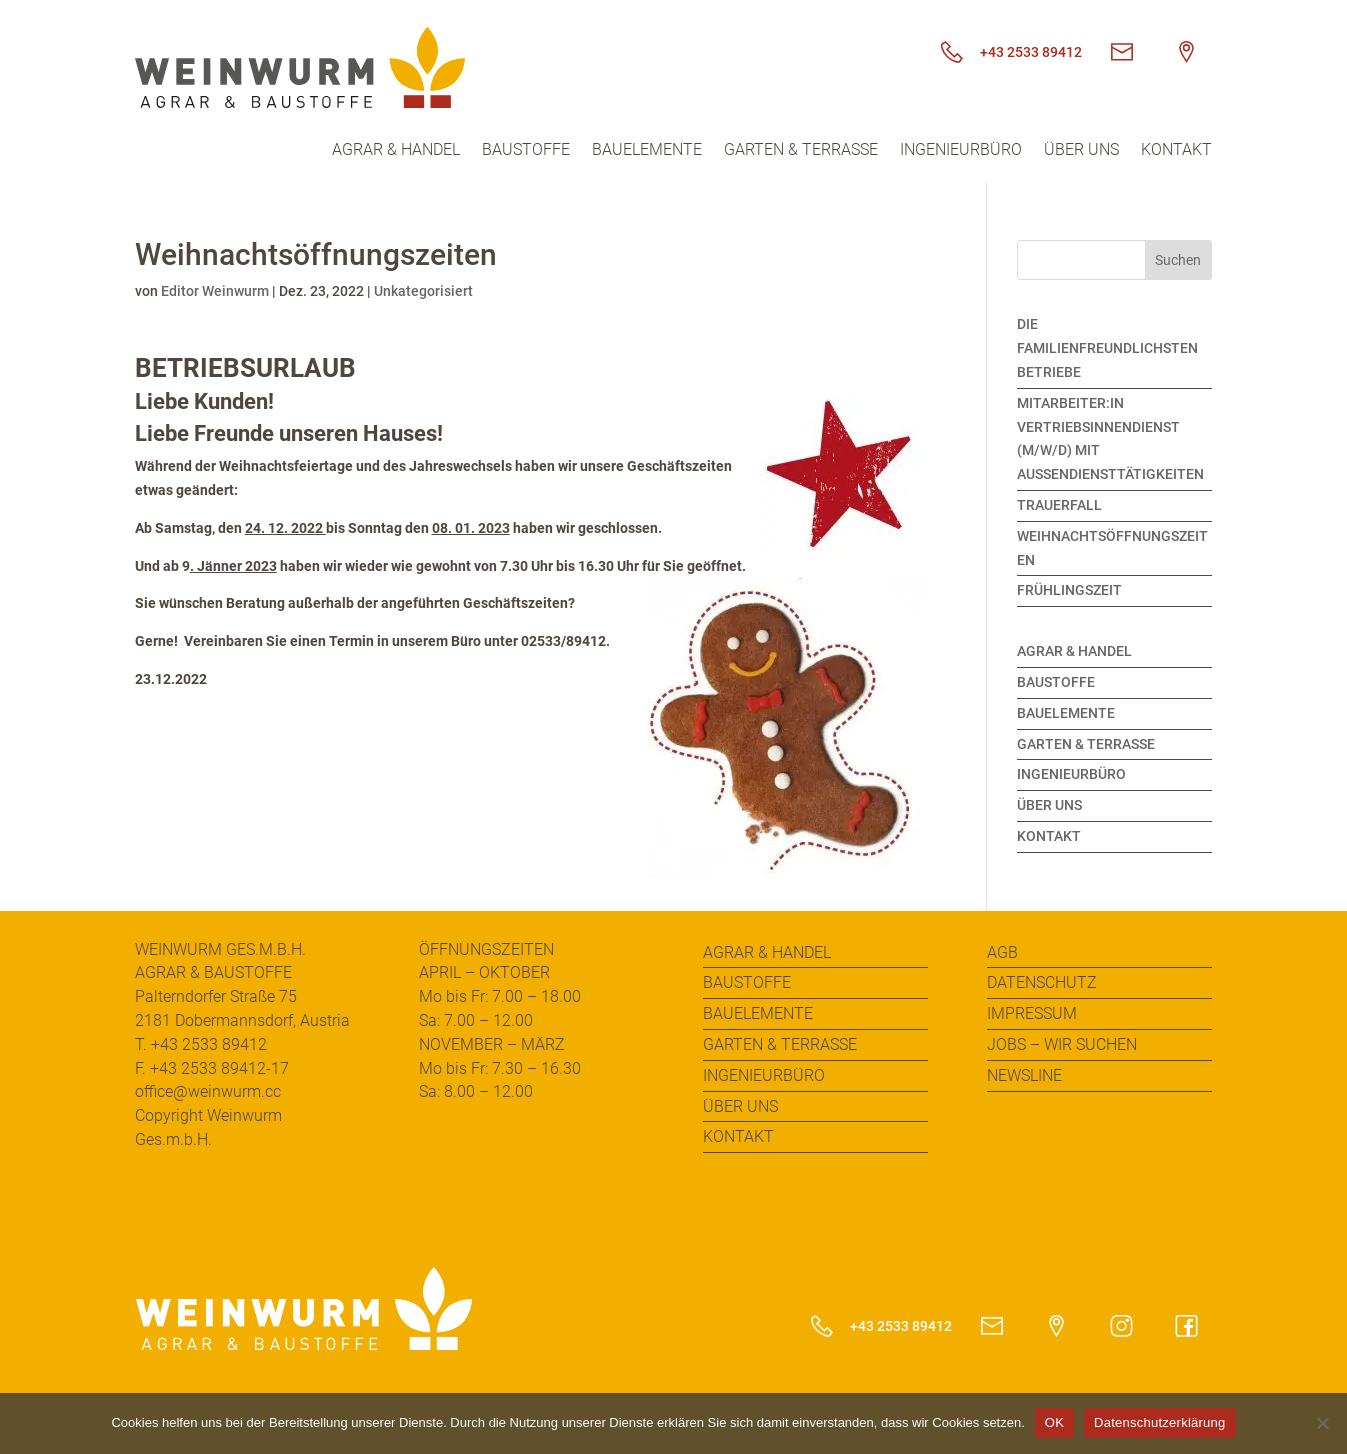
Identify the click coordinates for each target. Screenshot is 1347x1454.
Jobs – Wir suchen (1062, 1044)
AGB (1002, 952)
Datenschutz (1042, 982)
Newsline (1024, 1075)
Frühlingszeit (1069, 590)
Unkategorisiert (423, 291)
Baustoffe (526, 151)
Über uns (1081, 151)
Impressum (1032, 1013)
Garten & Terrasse (801, 151)
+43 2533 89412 (1004, 52)
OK (1054, 1422)
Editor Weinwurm (215, 291)
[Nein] (1322, 1423)
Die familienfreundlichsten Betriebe (1107, 348)
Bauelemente (647, 151)
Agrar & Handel (396, 151)
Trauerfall (1059, 505)
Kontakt (1176, 151)
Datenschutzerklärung (1159, 1422)
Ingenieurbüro (961, 151)
